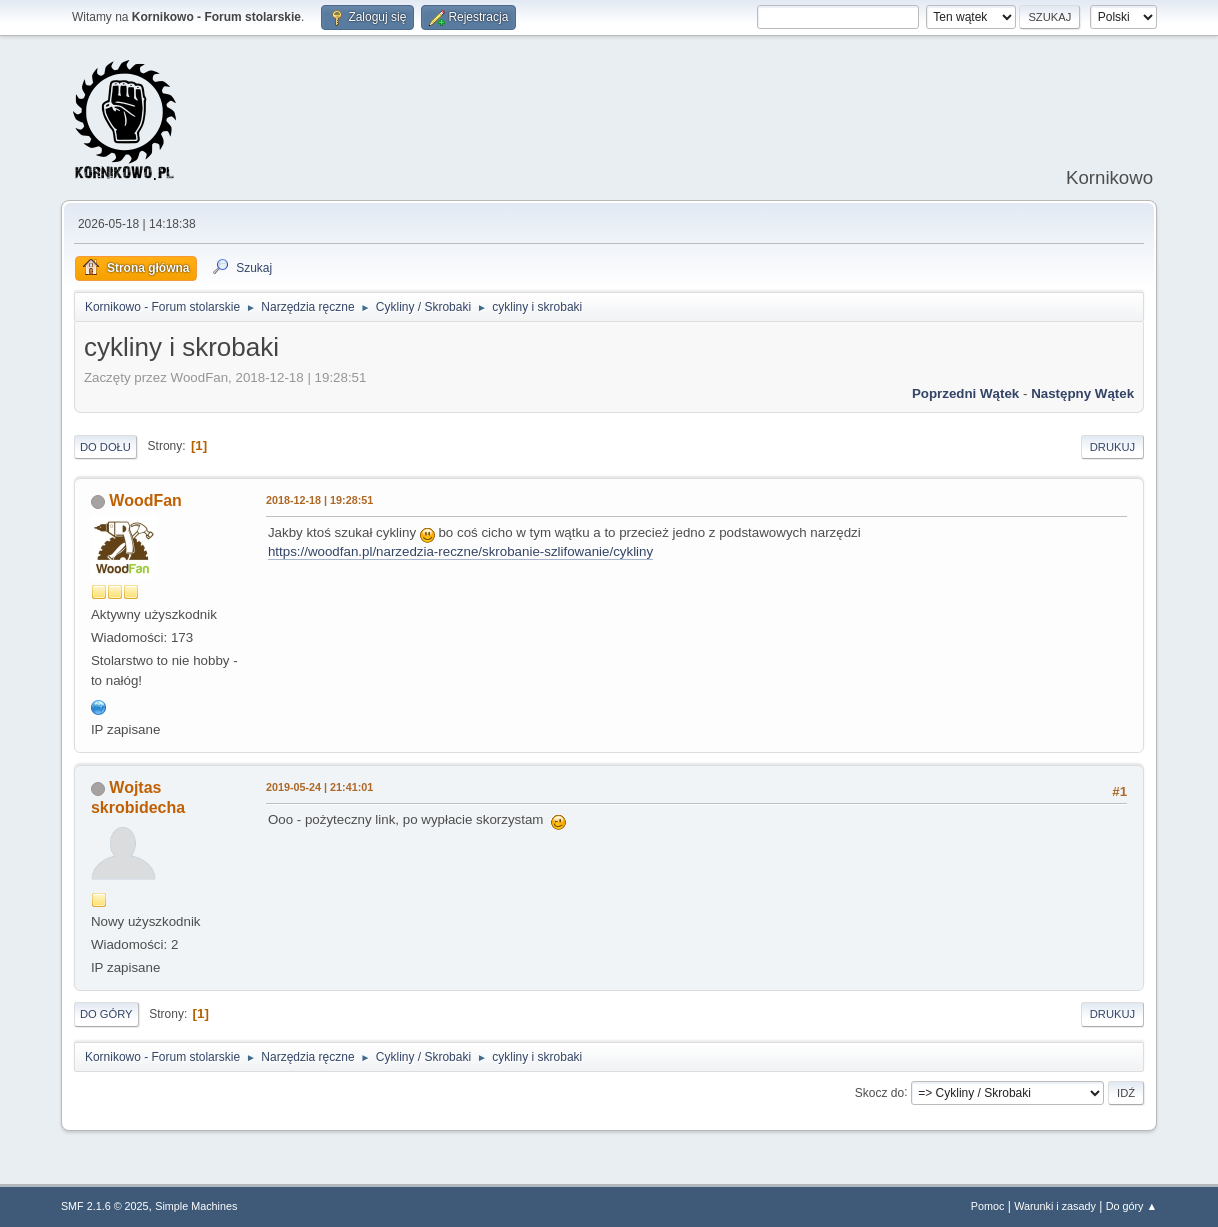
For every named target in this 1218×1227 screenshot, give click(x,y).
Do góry (106, 1014)
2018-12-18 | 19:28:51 (319, 500)
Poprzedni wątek (965, 393)
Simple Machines (196, 1206)
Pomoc (988, 1206)
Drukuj (1112, 447)
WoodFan (145, 500)
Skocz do (879, 1092)
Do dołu (105, 447)
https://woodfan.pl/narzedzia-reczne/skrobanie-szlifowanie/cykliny (460, 551)
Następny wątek (1082, 393)
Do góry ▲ (1131, 1206)
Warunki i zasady (1055, 1206)
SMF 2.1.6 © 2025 (105, 1206)
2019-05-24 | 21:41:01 (319, 787)
